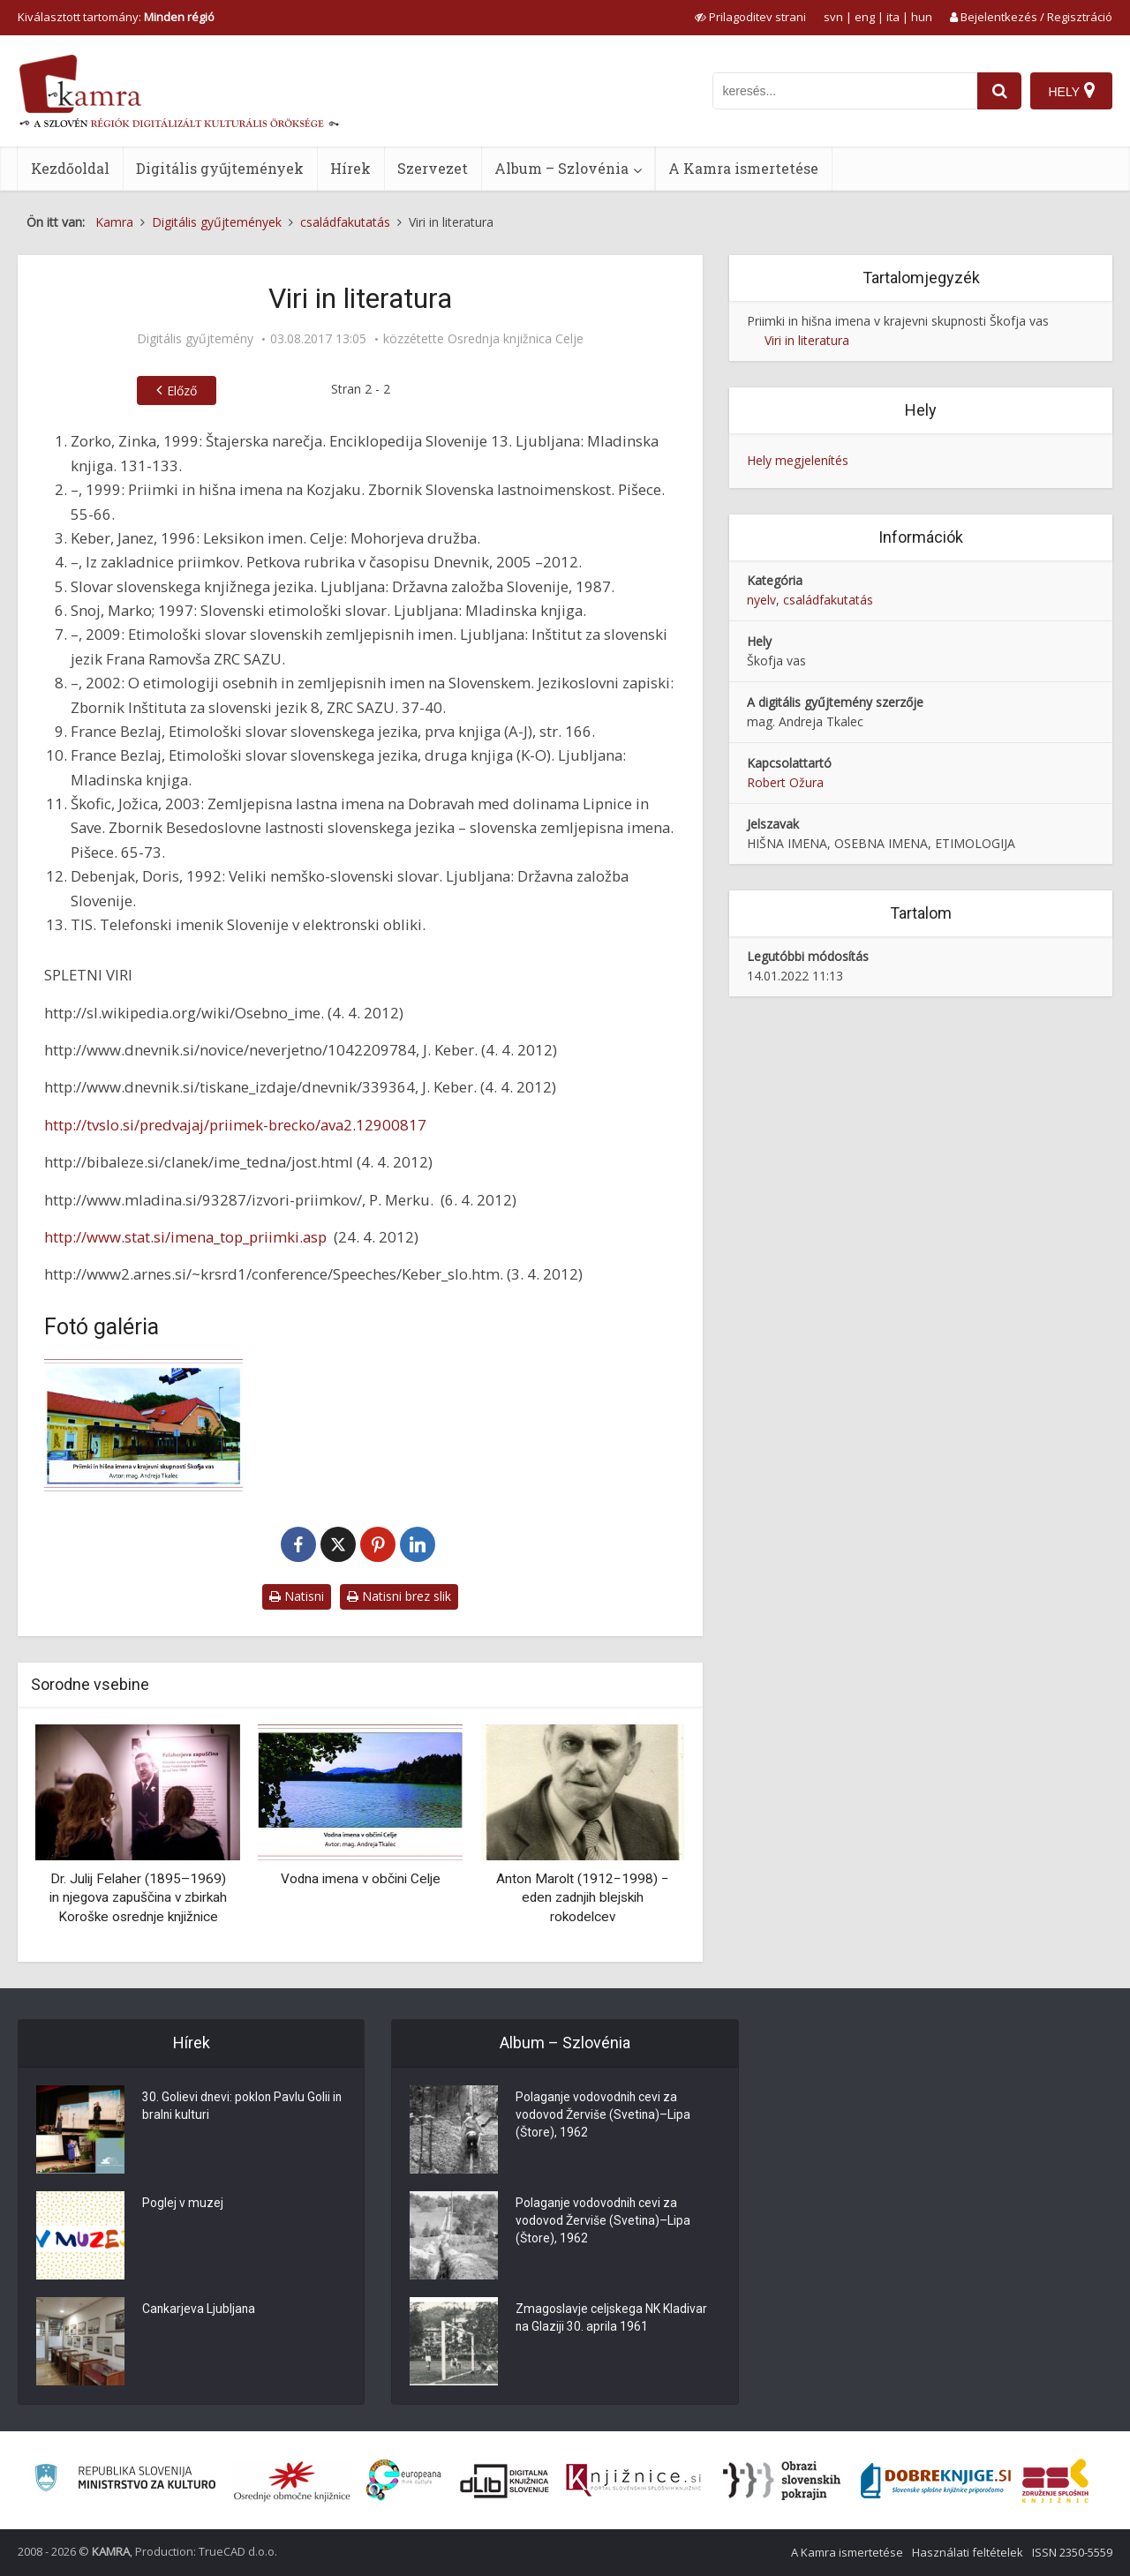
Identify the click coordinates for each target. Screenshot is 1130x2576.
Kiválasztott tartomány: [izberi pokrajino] (116, 17)
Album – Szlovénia (561, 168)
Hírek (350, 168)
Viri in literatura (807, 340)
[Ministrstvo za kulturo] (125, 2480)
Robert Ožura (785, 782)
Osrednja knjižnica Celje (516, 339)
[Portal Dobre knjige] (936, 2480)
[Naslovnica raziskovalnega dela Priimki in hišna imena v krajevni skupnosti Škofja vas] (143, 1425)
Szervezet (432, 168)
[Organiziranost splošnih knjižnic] (292, 2481)
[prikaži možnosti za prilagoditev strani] (750, 17)
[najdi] (999, 90)
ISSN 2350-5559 (1072, 2552)
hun (921, 17)
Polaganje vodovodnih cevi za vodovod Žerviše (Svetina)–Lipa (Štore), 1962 (603, 2116)
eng (865, 17)
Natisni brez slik (399, 1596)
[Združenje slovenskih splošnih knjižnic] (633, 2480)
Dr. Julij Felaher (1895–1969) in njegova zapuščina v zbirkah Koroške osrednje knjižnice (138, 1898)
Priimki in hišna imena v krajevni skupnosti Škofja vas (898, 320)
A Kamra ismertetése (743, 168)
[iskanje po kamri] (844, 90)
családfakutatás (828, 599)
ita (893, 17)
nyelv (761, 599)
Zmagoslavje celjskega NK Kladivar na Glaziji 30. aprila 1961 (611, 2319)
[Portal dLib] (505, 2481)
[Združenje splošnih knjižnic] (1055, 2481)
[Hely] (1071, 90)
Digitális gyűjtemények (220, 168)
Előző (182, 390)
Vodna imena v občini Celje (361, 1879)
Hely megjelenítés (797, 460)
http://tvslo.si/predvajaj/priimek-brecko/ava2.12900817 (235, 1125)
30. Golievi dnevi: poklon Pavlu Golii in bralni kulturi (243, 2107)
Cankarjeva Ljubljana (199, 2310)
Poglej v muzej (182, 2204)
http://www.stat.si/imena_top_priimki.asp (185, 1237)
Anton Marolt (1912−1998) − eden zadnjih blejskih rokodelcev (582, 1898)
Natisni (296, 1596)
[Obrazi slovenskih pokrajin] (781, 2481)
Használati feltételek (967, 2552)
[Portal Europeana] (404, 2480)
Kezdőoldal (70, 168)
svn (833, 17)
